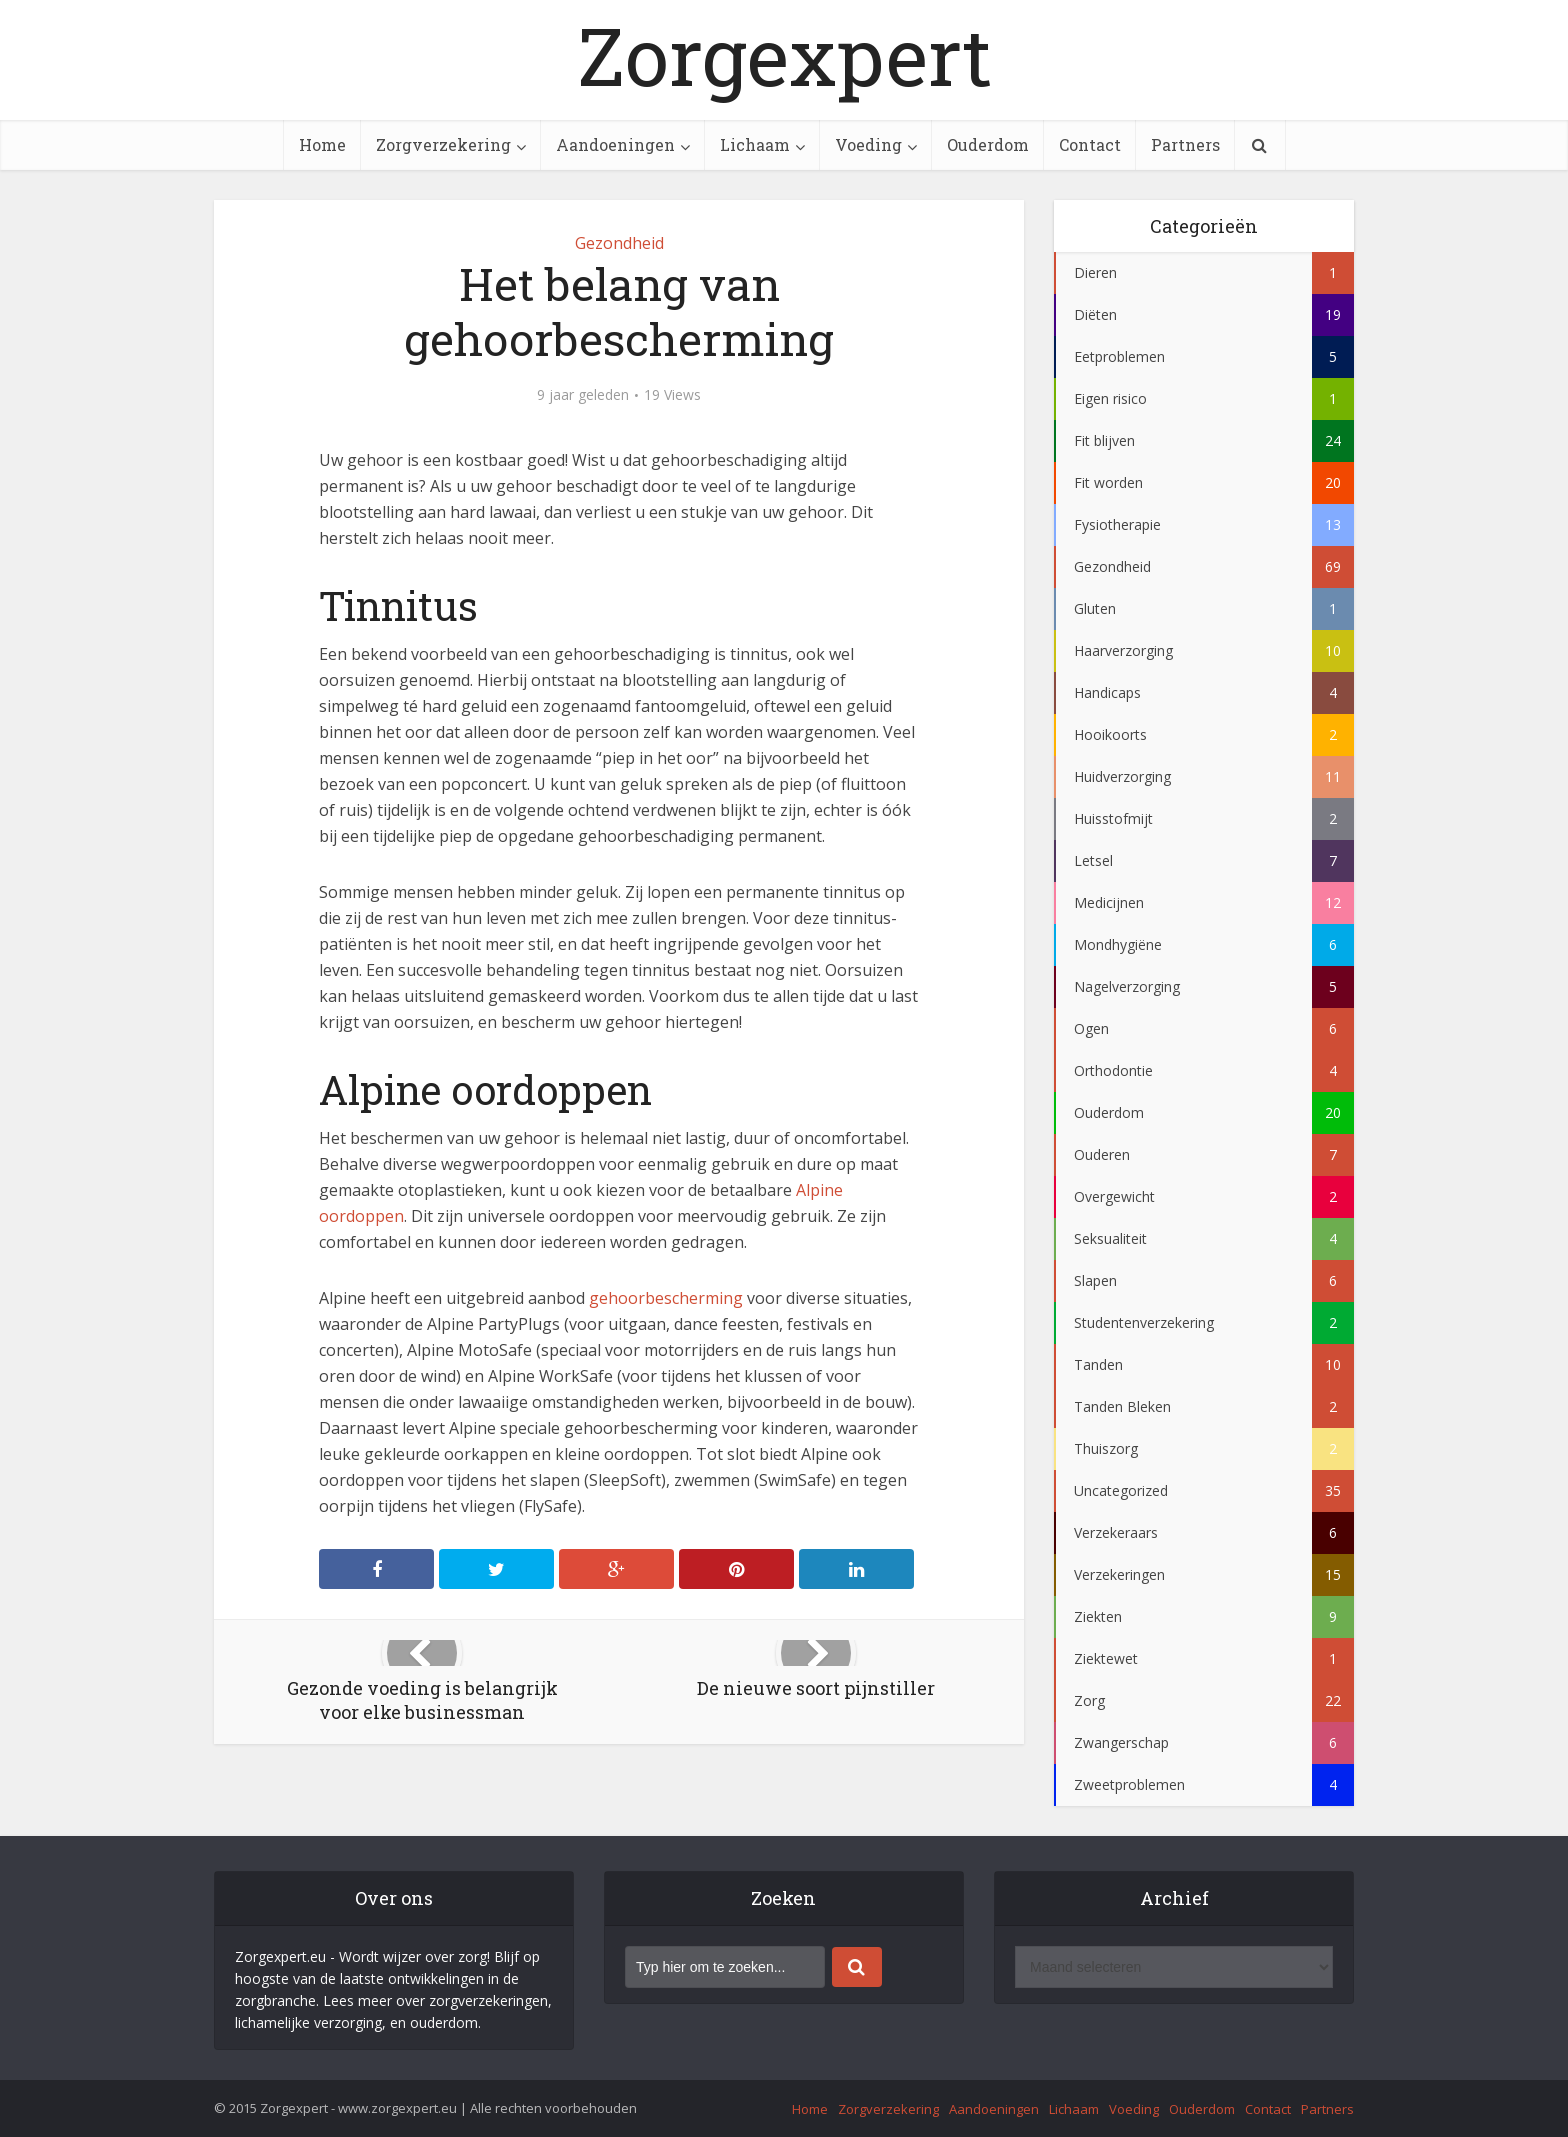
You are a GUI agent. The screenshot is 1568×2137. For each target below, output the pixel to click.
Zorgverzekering (443, 144)
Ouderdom (988, 144)
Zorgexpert (784, 55)
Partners (1185, 144)
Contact (1090, 144)
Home (322, 144)
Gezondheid (619, 243)
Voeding (868, 144)
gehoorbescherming (666, 1298)
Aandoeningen (615, 144)
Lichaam (755, 144)
